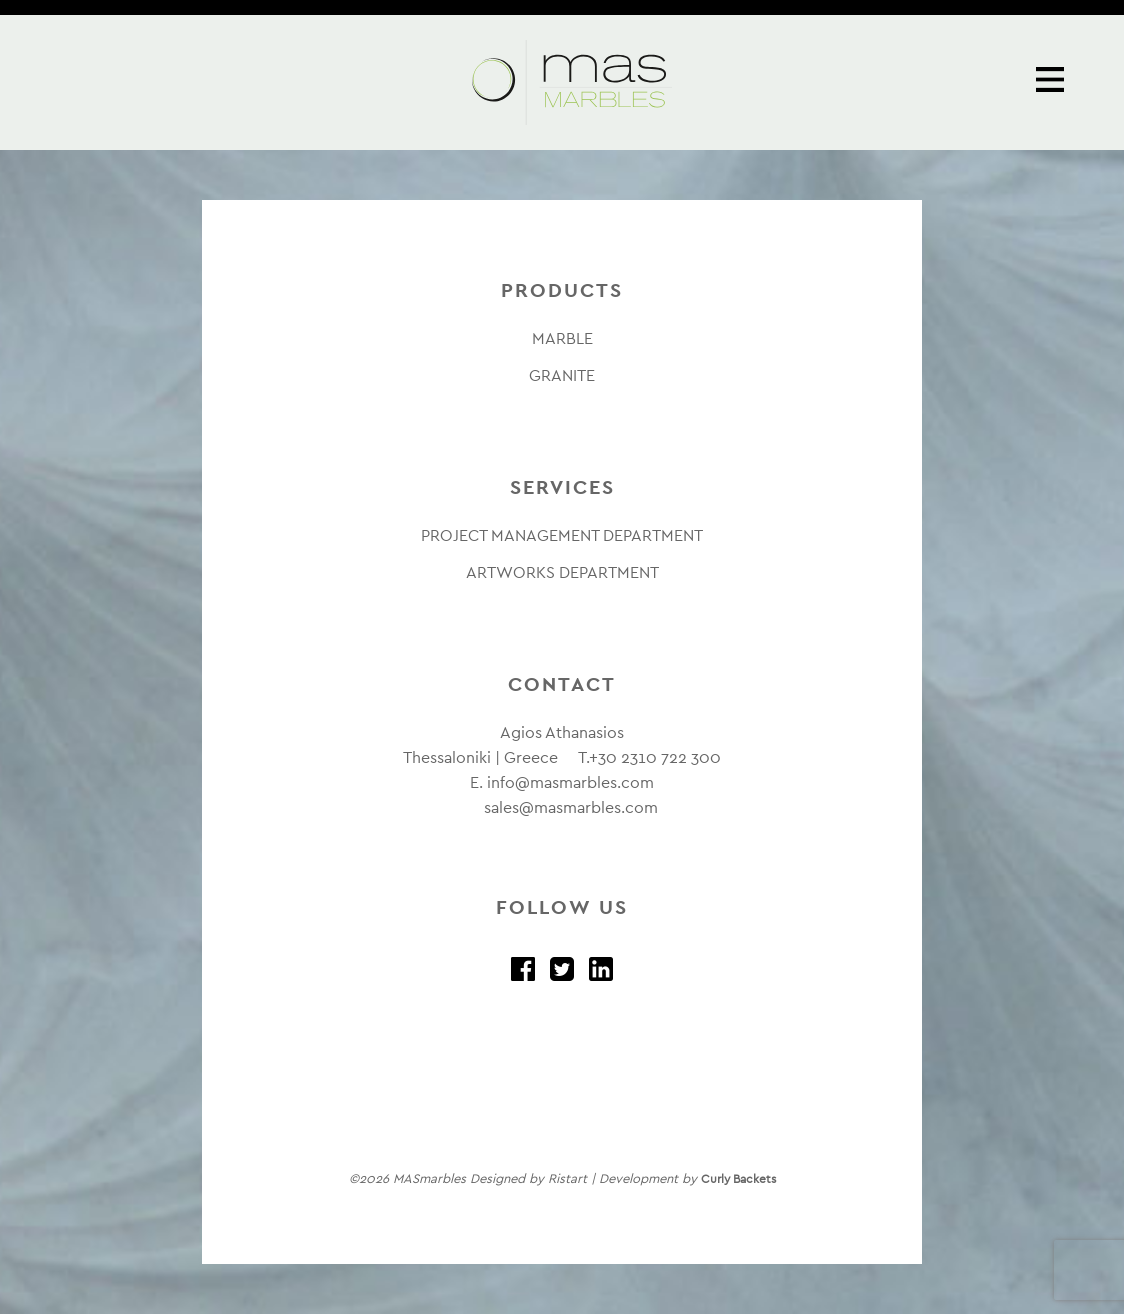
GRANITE (562, 375)
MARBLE (562, 338)
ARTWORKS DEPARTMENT (562, 572)
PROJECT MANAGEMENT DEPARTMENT (562, 535)
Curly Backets (738, 1179)
